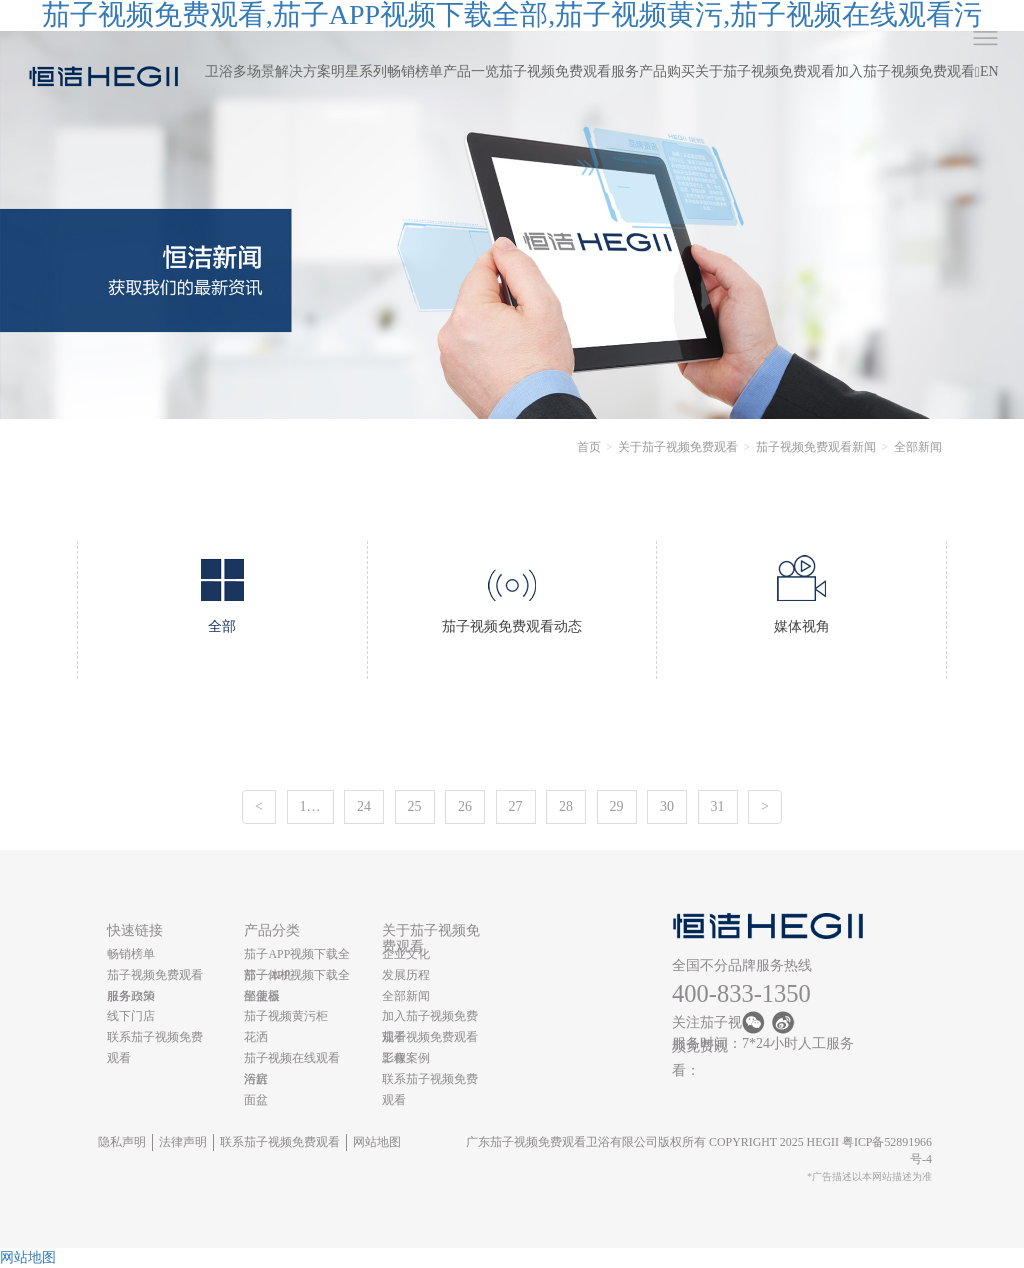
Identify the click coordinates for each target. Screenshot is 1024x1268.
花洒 (256, 1037)
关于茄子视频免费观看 (765, 71)
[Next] (765, 807)
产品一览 (471, 71)
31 (718, 806)
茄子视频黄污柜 (286, 1016)
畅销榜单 (415, 71)
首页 (589, 447)
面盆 (256, 1100)
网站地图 (377, 1142)
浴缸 (256, 1079)
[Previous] (259, 807)
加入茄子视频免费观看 (905, 71)
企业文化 (406, 954)
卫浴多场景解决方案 (268, 71)
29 (617, 806)
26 (465, 806)
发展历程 (406, 975)
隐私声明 (122, 1142)
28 (566, 806)
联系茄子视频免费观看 (280, 1142)
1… (310, 806)
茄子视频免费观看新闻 (816, 447)
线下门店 (131, 1016)
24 (364, 806)
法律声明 (183, 1142)
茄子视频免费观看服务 (569, 71)
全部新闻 (406, 996)
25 (415, 806)
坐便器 (262, 996)
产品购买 (667, 71)
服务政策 (131, 996)
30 (667, 806)
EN (989, 71)
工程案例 (406, 1058)
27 (516, 806)
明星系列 (359, 71)
